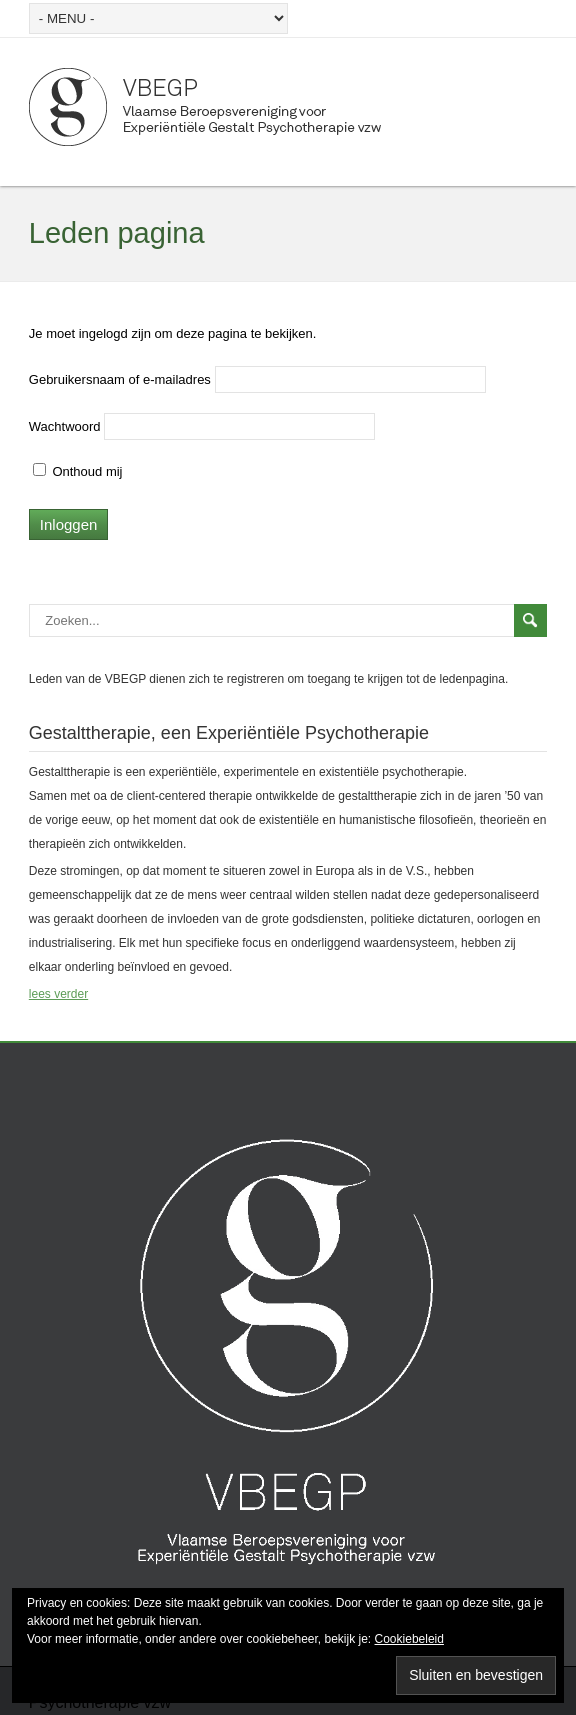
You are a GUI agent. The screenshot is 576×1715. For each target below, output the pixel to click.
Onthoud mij (78, 471)
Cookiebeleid (409, 1639)
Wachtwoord (65, 426)
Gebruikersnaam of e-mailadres (120, 379)
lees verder (58, 994)
